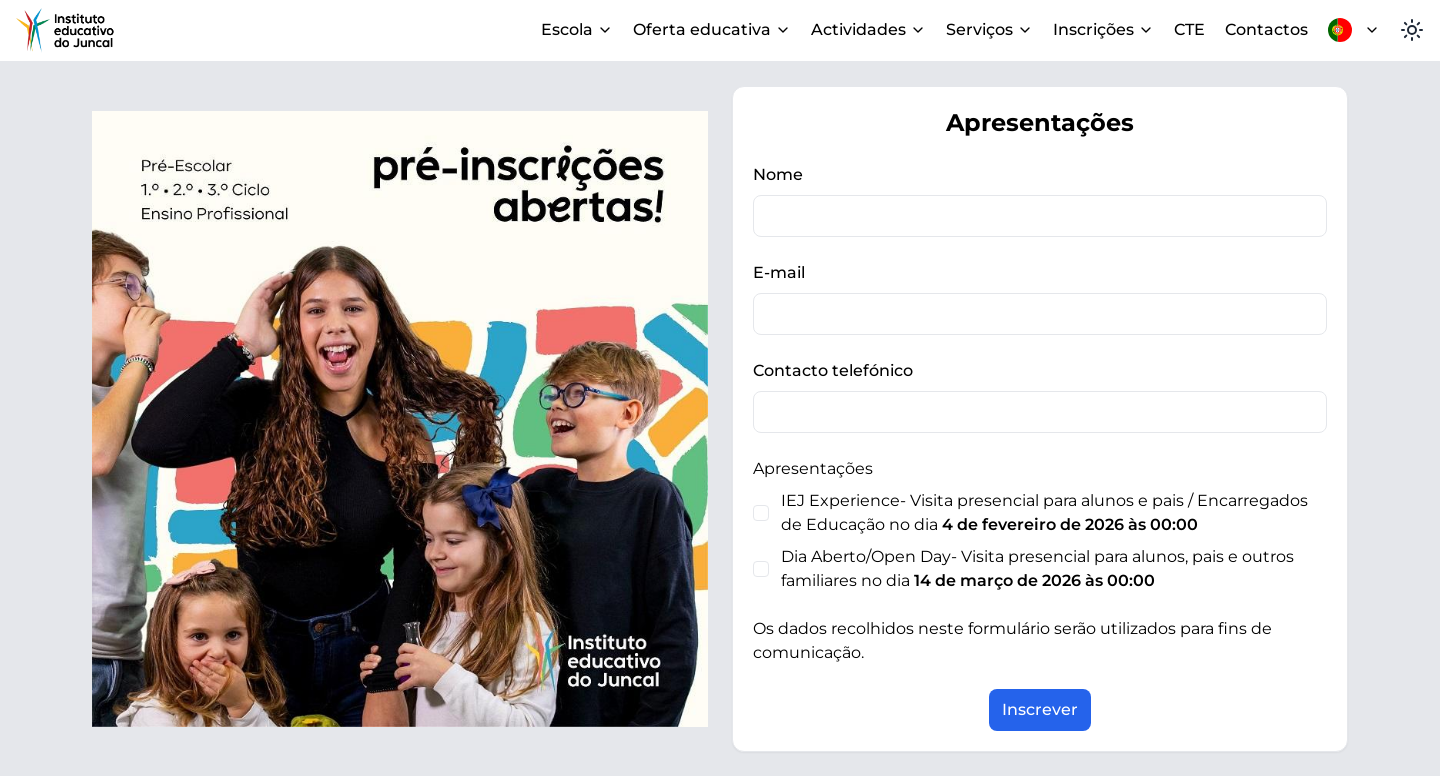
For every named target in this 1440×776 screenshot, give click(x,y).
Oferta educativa (712, 29)
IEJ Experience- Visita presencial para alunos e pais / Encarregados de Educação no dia (1044, 512)
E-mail (779, 272)
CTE (1189, 29)
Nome (778, 174)
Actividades (868, 29)
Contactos (1266, 29)
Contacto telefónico (833, 370)
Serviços (989, 29)
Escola (577, 29)
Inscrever (1040, 709)
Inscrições (1103, 29)
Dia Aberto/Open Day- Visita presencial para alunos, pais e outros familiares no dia (1037, 568)
